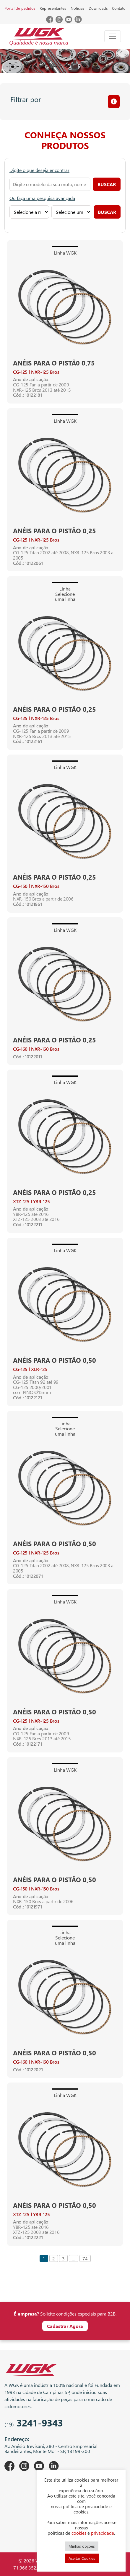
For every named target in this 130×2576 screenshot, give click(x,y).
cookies (79, 2533)
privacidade (102, 2533)
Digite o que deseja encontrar (39, 170)
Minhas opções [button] (82, 2546)
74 (85, 2258)
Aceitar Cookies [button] (82, 2558)
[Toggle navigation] (112, 36)
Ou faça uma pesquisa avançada (42, 198)
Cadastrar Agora (65, 2326)
